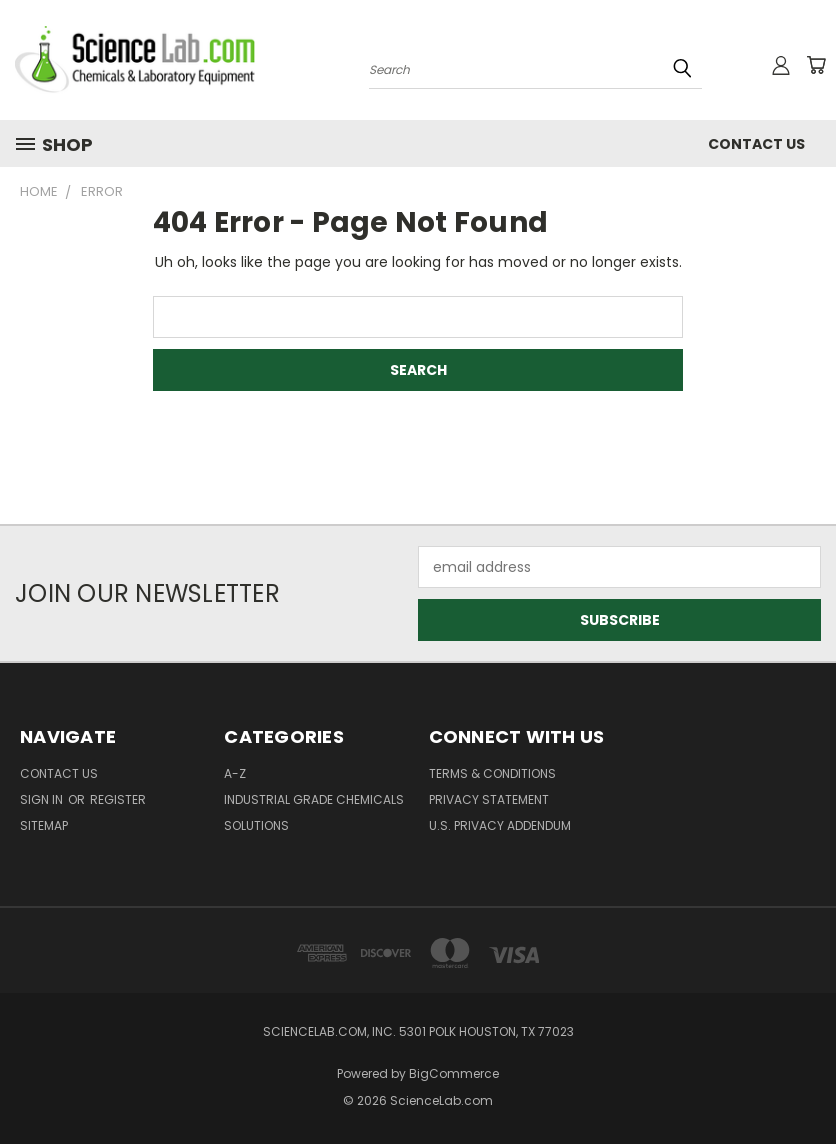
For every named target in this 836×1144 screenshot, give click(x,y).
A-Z (235, 773)
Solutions (256, 825)
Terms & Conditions (492, 773)
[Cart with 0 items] (816, 65)
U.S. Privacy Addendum (500, 825)
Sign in (43, 799)
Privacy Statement (489, 799)
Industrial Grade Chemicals (314, 799)
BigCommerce (454, 1073)
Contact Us (756, 144)
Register (118, 799)
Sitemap (44, 825)
